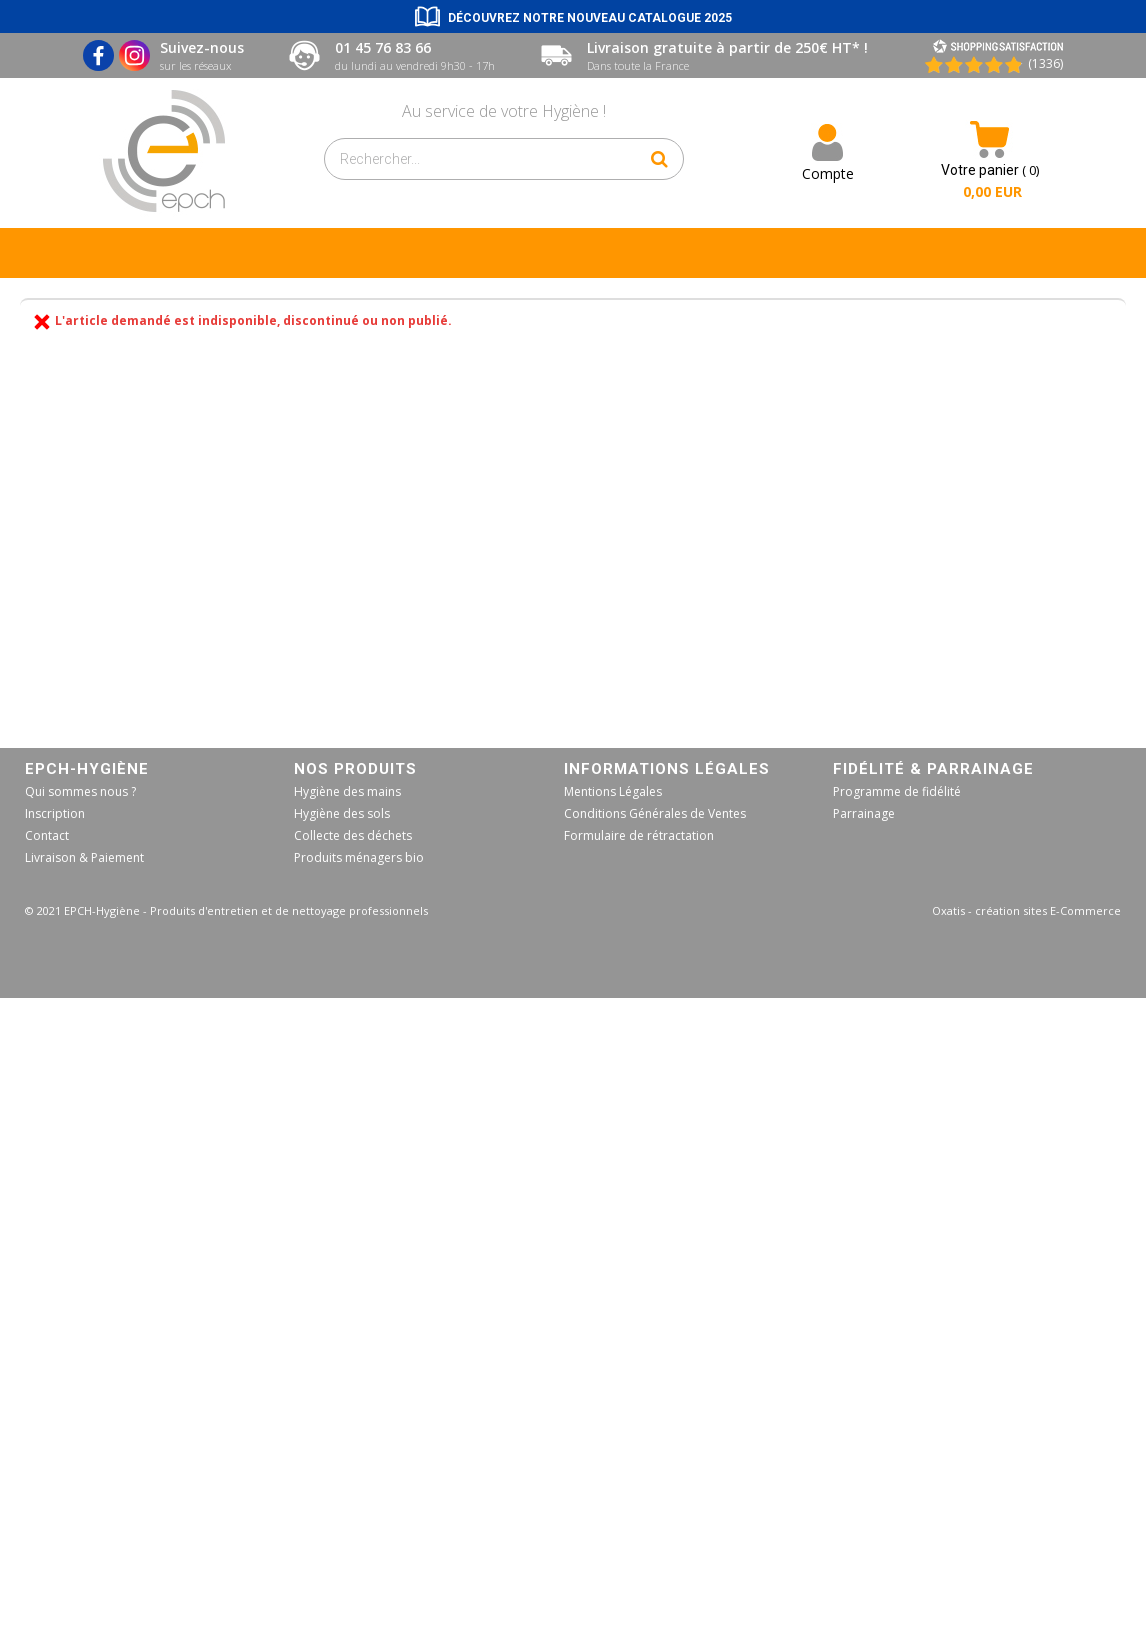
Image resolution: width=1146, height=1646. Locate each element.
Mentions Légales (613, 791)
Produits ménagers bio (359, 857)
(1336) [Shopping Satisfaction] (1045, 63)
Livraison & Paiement (84, 857)
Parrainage (864, 813)
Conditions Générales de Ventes (655, 813)
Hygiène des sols (342, 813)
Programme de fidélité (897, 791)
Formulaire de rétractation (639, 835)
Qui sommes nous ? (80, 791)
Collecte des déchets (353, 835)
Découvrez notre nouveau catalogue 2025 (590, 18)
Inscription (55, 813)
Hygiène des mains (347, 791)
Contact (47, 835)
